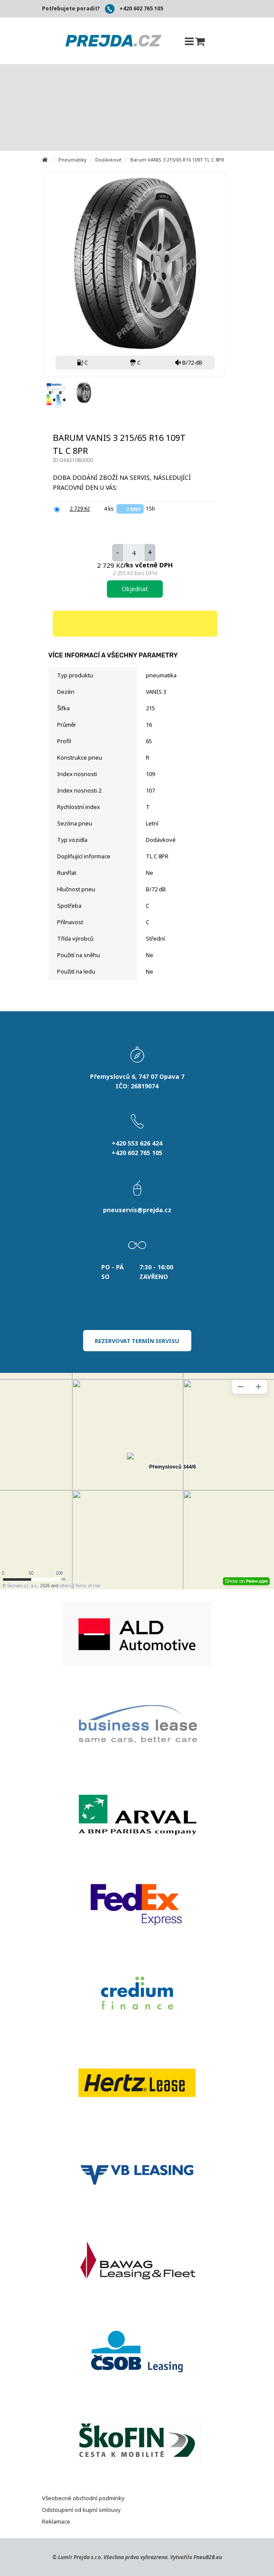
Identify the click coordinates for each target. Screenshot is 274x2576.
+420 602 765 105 (141, 8)
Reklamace (56, 2521)
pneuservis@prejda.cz (137, 1210)
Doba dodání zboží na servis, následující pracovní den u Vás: (122, 482)
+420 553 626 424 (137, 1143)
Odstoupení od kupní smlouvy (81, 2510)
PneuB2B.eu (207, 2557)
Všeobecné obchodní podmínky (83, 2498)
